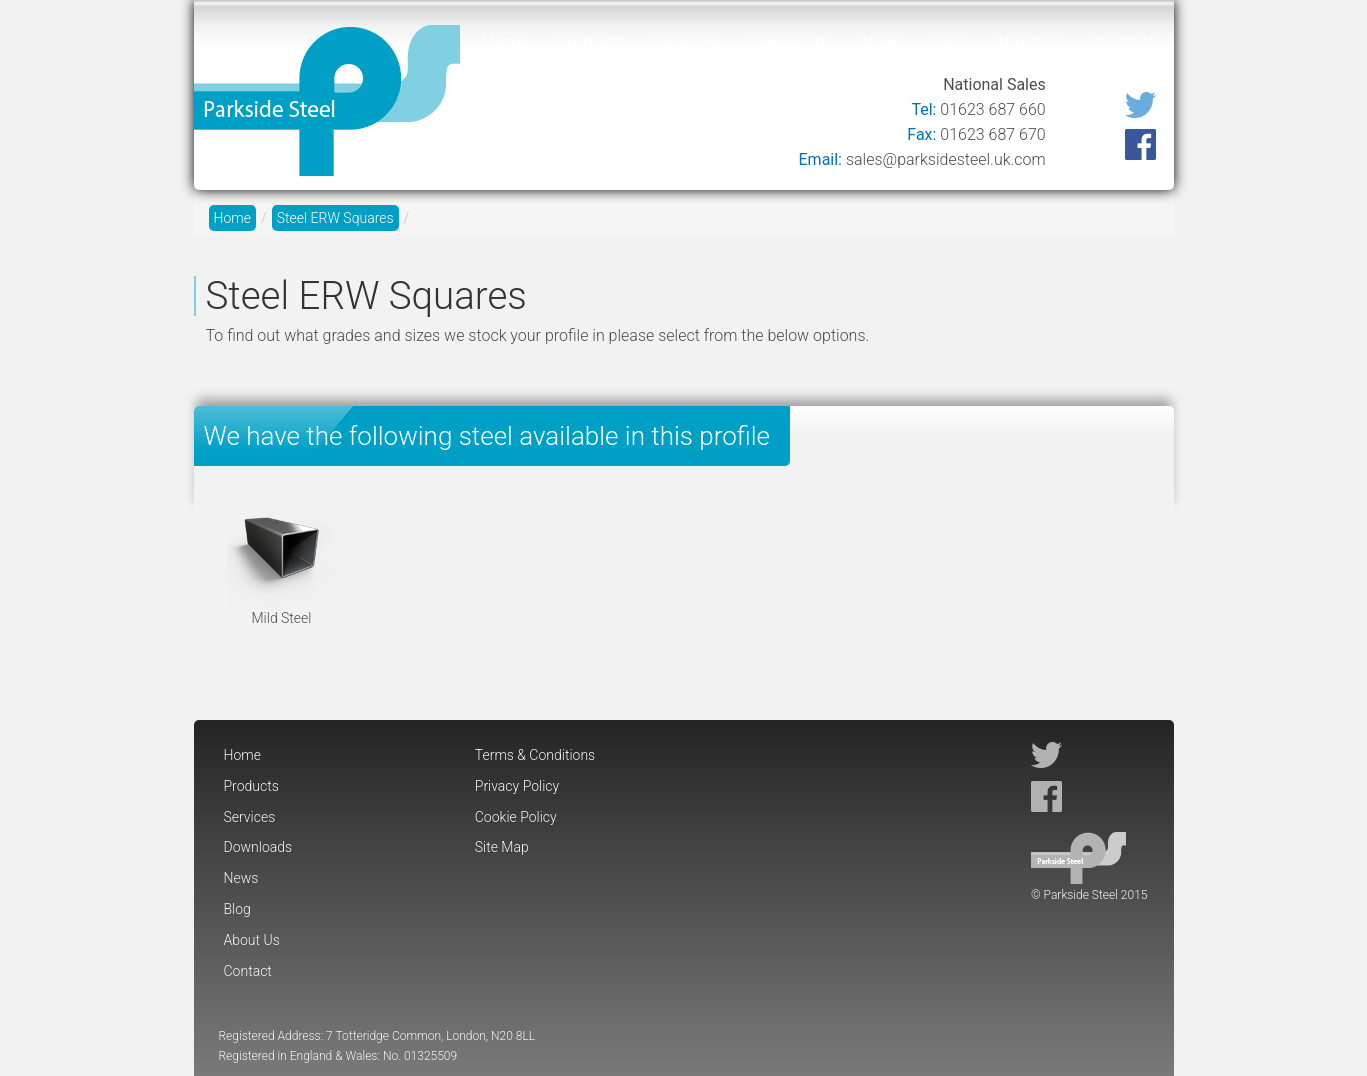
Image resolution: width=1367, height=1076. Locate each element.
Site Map (502, 847)
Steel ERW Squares (335, 218)
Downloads (790, 42)
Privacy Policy (517, 786)
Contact (1124, 42)
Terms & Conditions (535, 755)
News (883, 42)
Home (506, 42)
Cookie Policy (516, 817)
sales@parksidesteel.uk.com (946, 159)
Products (591, 42)
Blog (949, 42)
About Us (1030, 42)
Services (687, 42)
